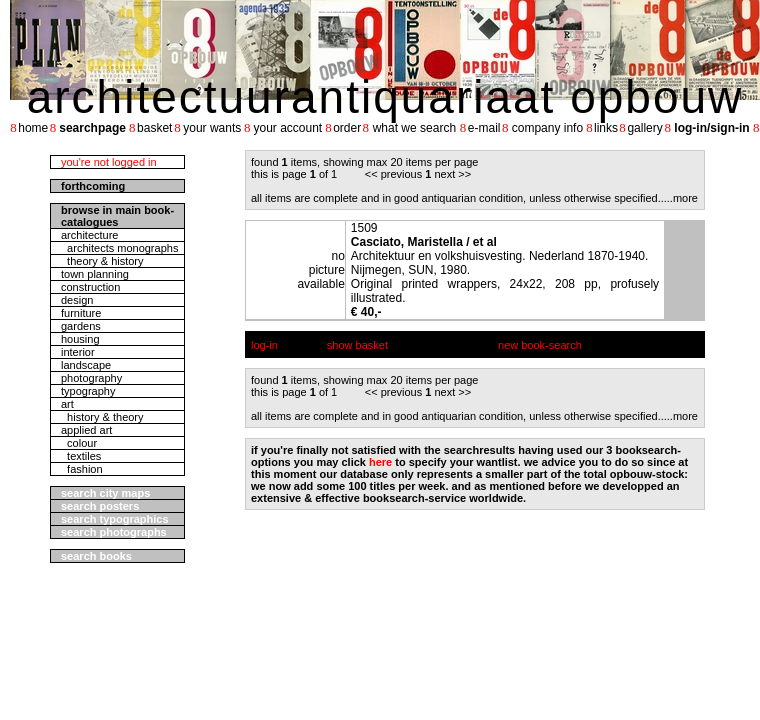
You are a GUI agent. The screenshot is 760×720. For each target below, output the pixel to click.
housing (80, 339)
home (33, 128)
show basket (357, 345)
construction (90, 287)
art (67, 404)
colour (79, 443)
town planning (95, 274)
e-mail (484, 128)
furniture (81, 313)
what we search (414, 128)
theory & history (102, 261)
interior (78, 352)
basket (154, 128)
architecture (89, 235)
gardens (81, 326)
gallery (644, 128)
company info (547, 128)
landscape (86, 365)
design (77, 300)
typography (88, 391)
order (347, 128)
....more (679, 198)
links (606, 128)
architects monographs (119, 248)
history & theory (102, 417)
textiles (81, 456)
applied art (86, 430)
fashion (82, 469)
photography (91, 378)
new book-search (540, 345)
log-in (264, 345)
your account (287, 128)
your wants (212, 128)
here (380, 462)
